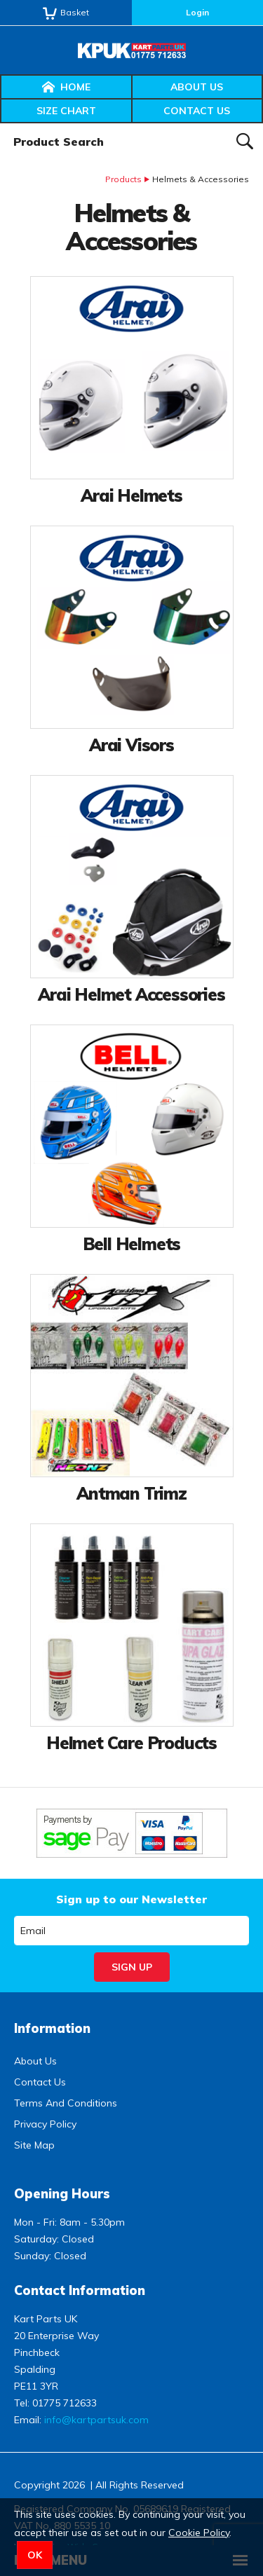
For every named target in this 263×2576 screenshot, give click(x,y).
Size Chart (66, 110)
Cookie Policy (198, 2532)
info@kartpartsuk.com (96, 2419)
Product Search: (0, 123)
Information (52, 2028)
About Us (196, 87)
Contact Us (196, 110)
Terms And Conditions (65, 2103)
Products (123, 179)
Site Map (34, 2145)
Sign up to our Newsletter (131, 1899)
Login (197, 12)
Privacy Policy (45, 2124)
